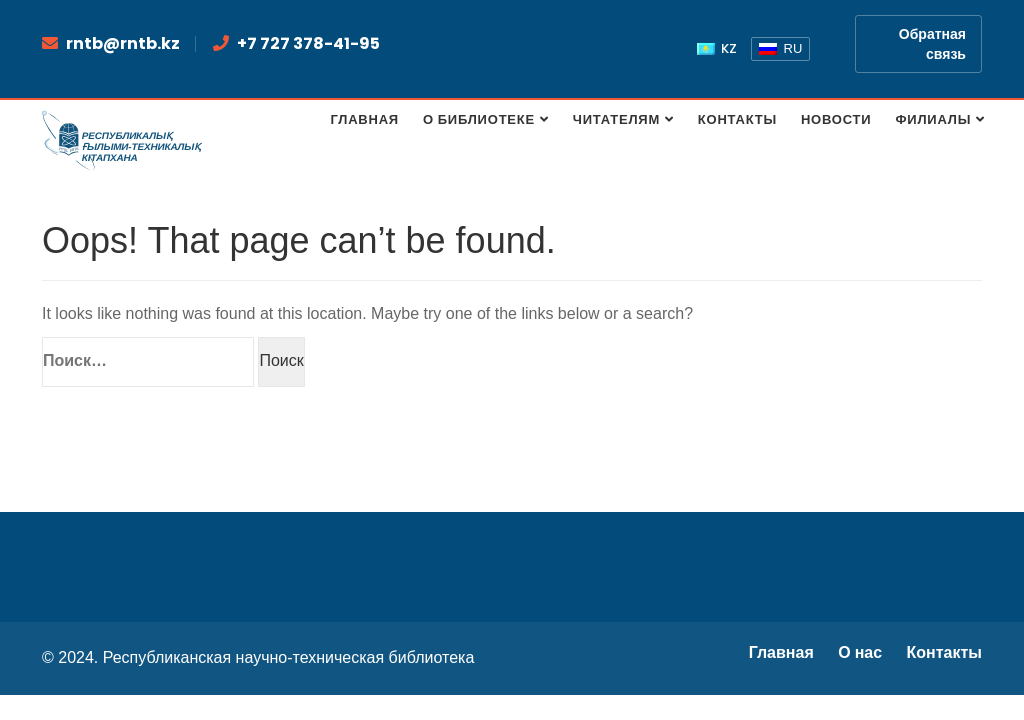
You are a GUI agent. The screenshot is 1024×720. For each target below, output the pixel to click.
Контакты (944, 652)
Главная (781, 652)
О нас (860, 652)
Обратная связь (932, 44)
